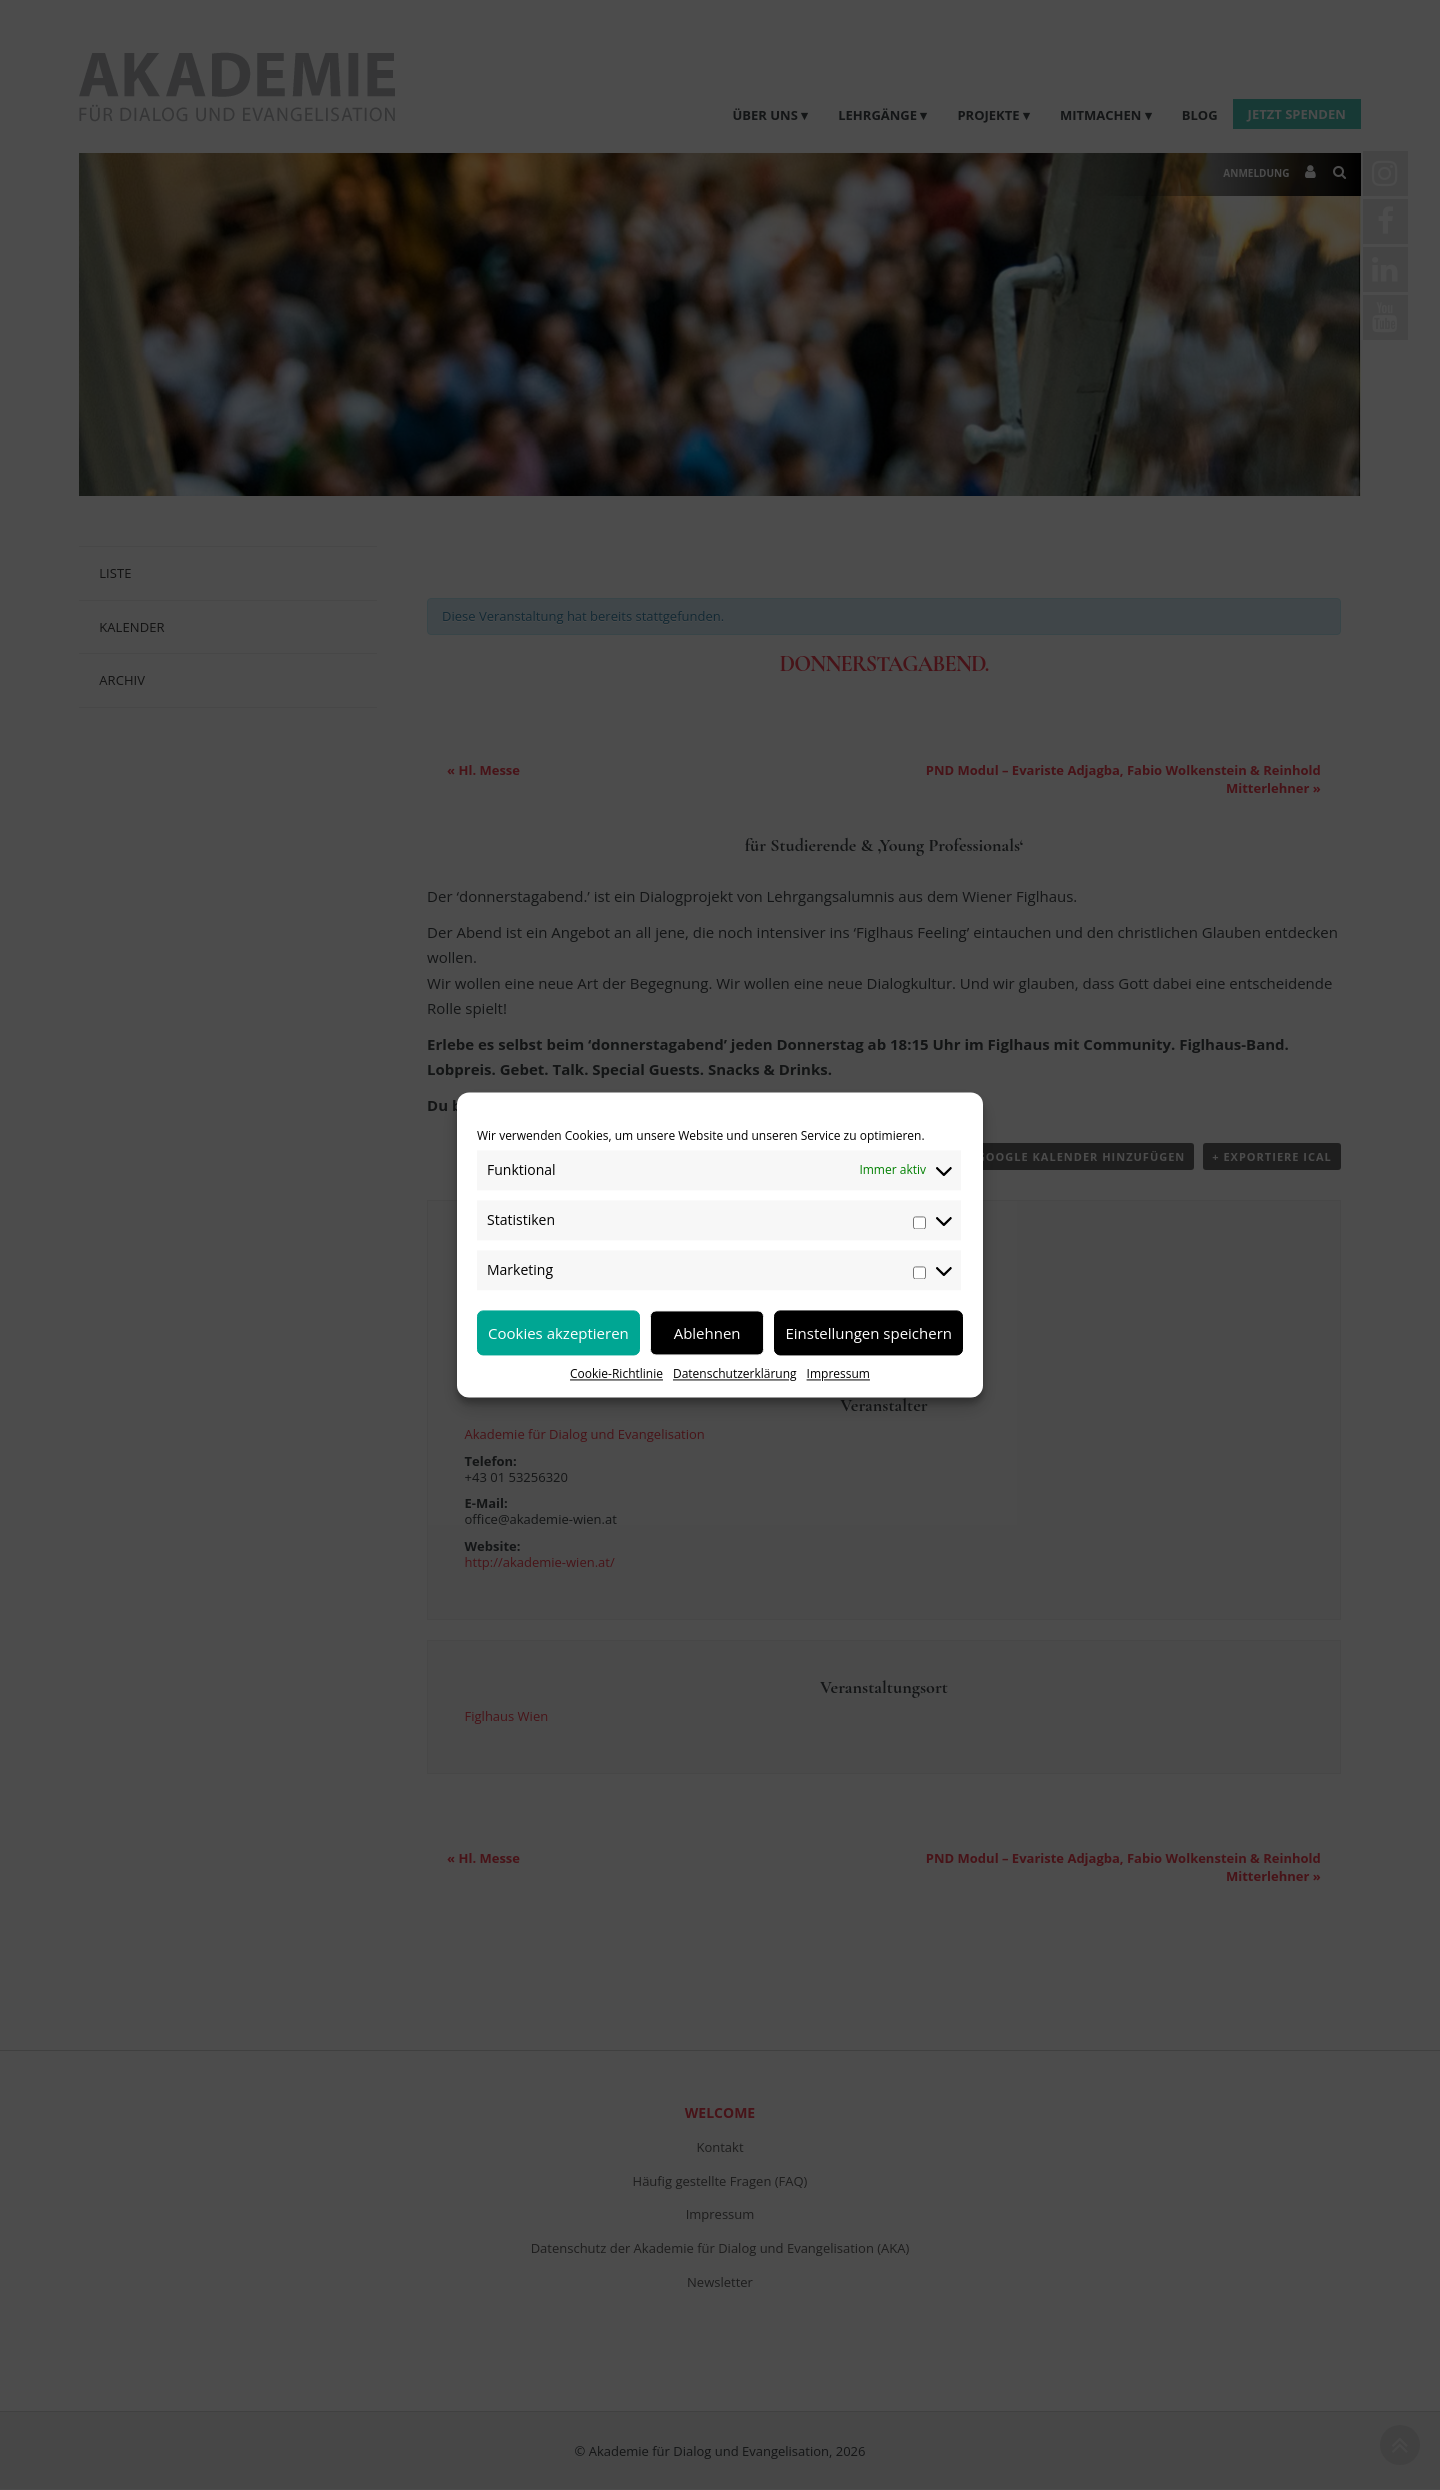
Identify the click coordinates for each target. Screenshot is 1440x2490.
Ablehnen (707, 1333)
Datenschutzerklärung (735, 1373)
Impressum (838, 1373)
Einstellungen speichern (868, 1333)
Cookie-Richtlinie (616, 1373)
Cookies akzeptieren (558, 1333)
